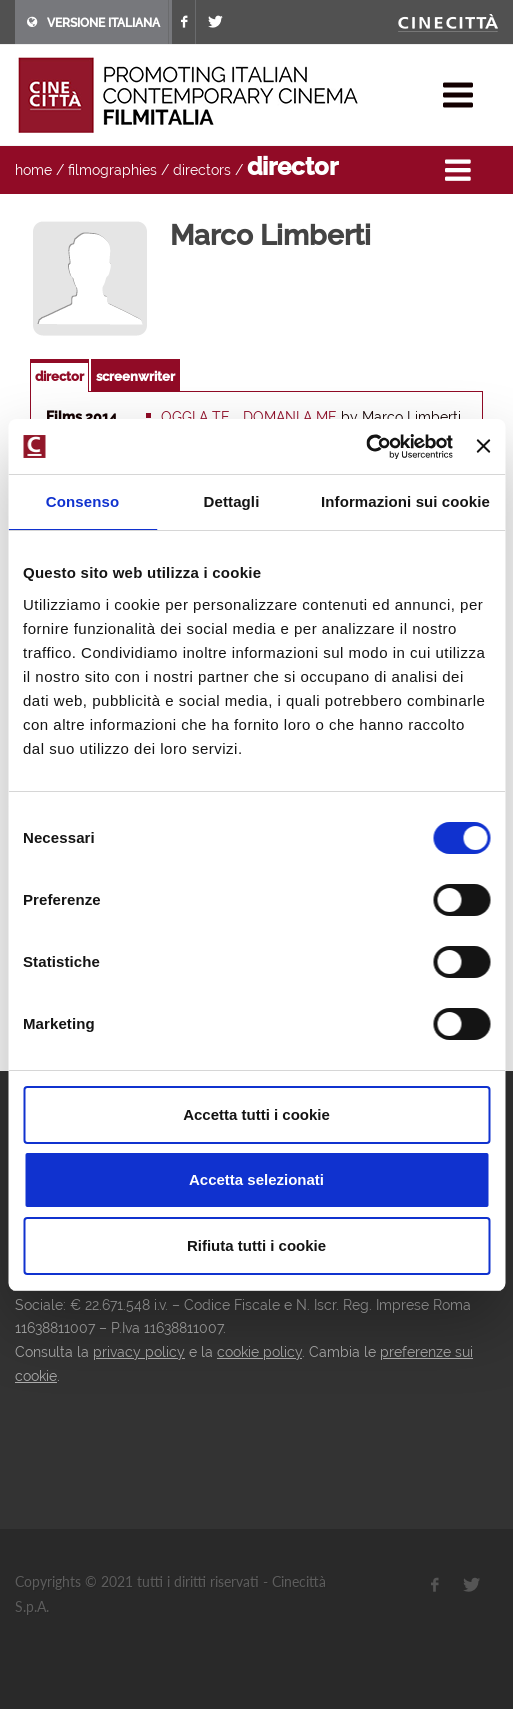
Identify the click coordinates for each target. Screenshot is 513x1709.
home (33, 170)
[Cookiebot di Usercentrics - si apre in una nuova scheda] (365, 447)
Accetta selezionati (256, 1179)
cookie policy (259, 1352)
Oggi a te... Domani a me (249, 417)
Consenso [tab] (82, 501)
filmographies (112, 170)
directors (202, 170)
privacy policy (139, 1352)
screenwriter (135, 376)
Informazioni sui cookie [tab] (405, 501)
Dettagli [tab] (232, 501)
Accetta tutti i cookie (256, 1114)
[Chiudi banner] (483, 446)
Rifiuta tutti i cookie (256, 1245)
